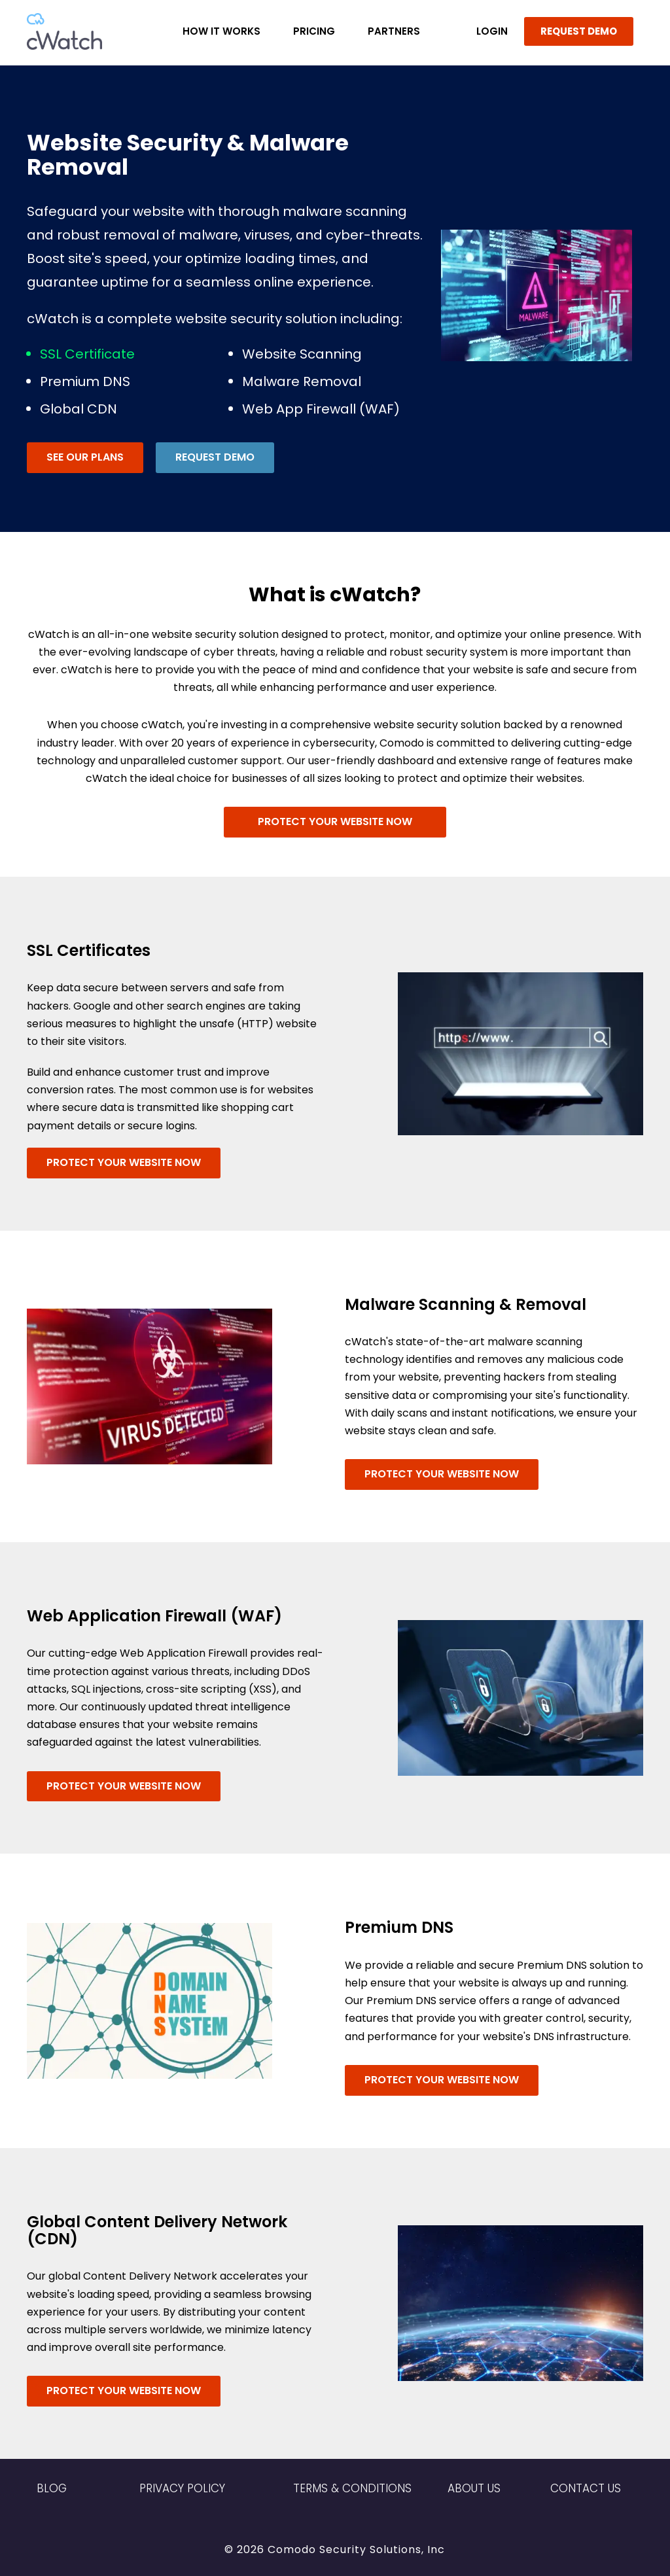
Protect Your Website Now (335, 821)
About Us (474, 2488)
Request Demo (215, 457)
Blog (52, 2488)
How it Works (221, 31)
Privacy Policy (182, 2488)
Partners (394, 31)
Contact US (585, 2488)
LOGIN (492, 31)
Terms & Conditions (352, 2488)
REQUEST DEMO (578, 31)
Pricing (314, 31)
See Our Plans (85, 457)
